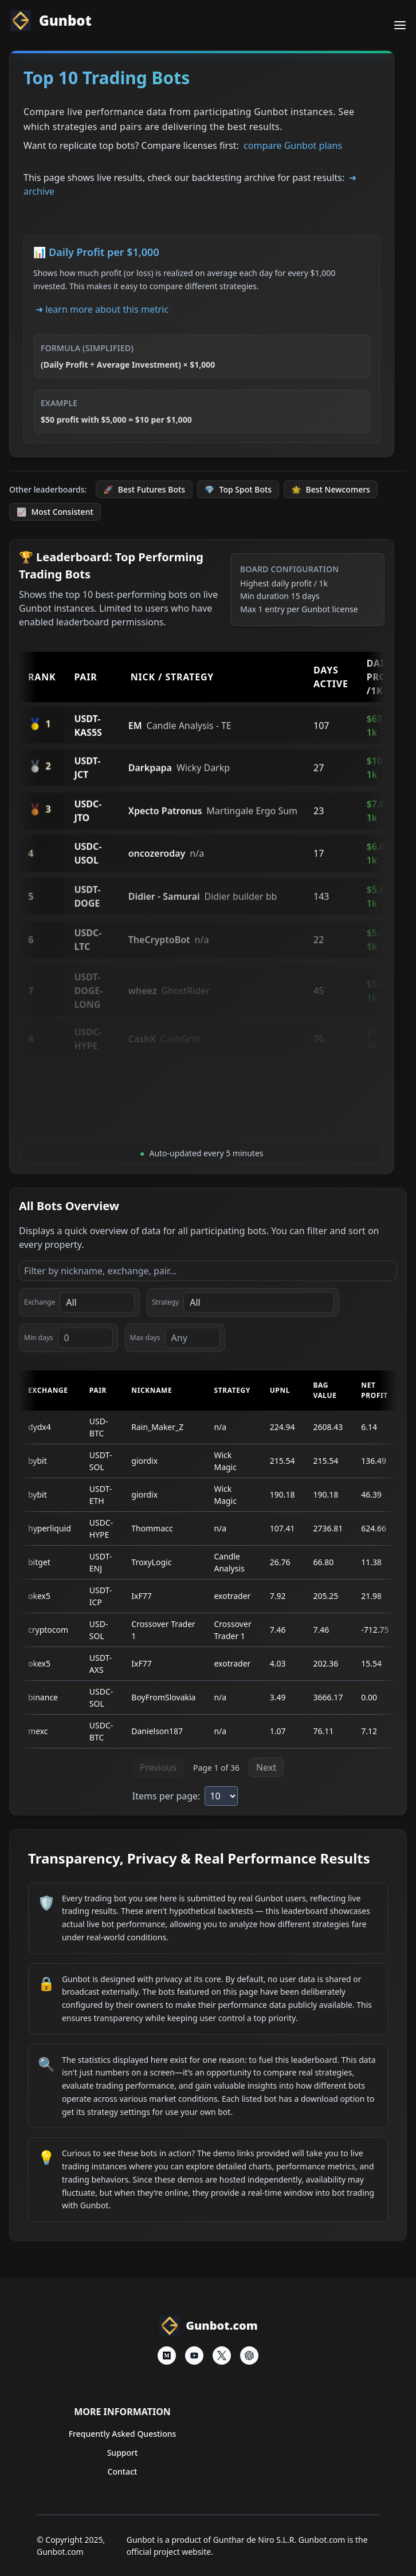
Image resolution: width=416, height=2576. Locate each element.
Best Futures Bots (144, 489)
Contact (123, 2471)
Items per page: (166, 1796)
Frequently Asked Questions (122, 2433)
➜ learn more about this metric (102, 309)
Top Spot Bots (238, 489)
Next (266, 1767)
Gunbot (50, 20)
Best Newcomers (330, 489)
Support (122, 2452)
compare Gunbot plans (293, 145)
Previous (158, 1767)
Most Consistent (55, 512)
